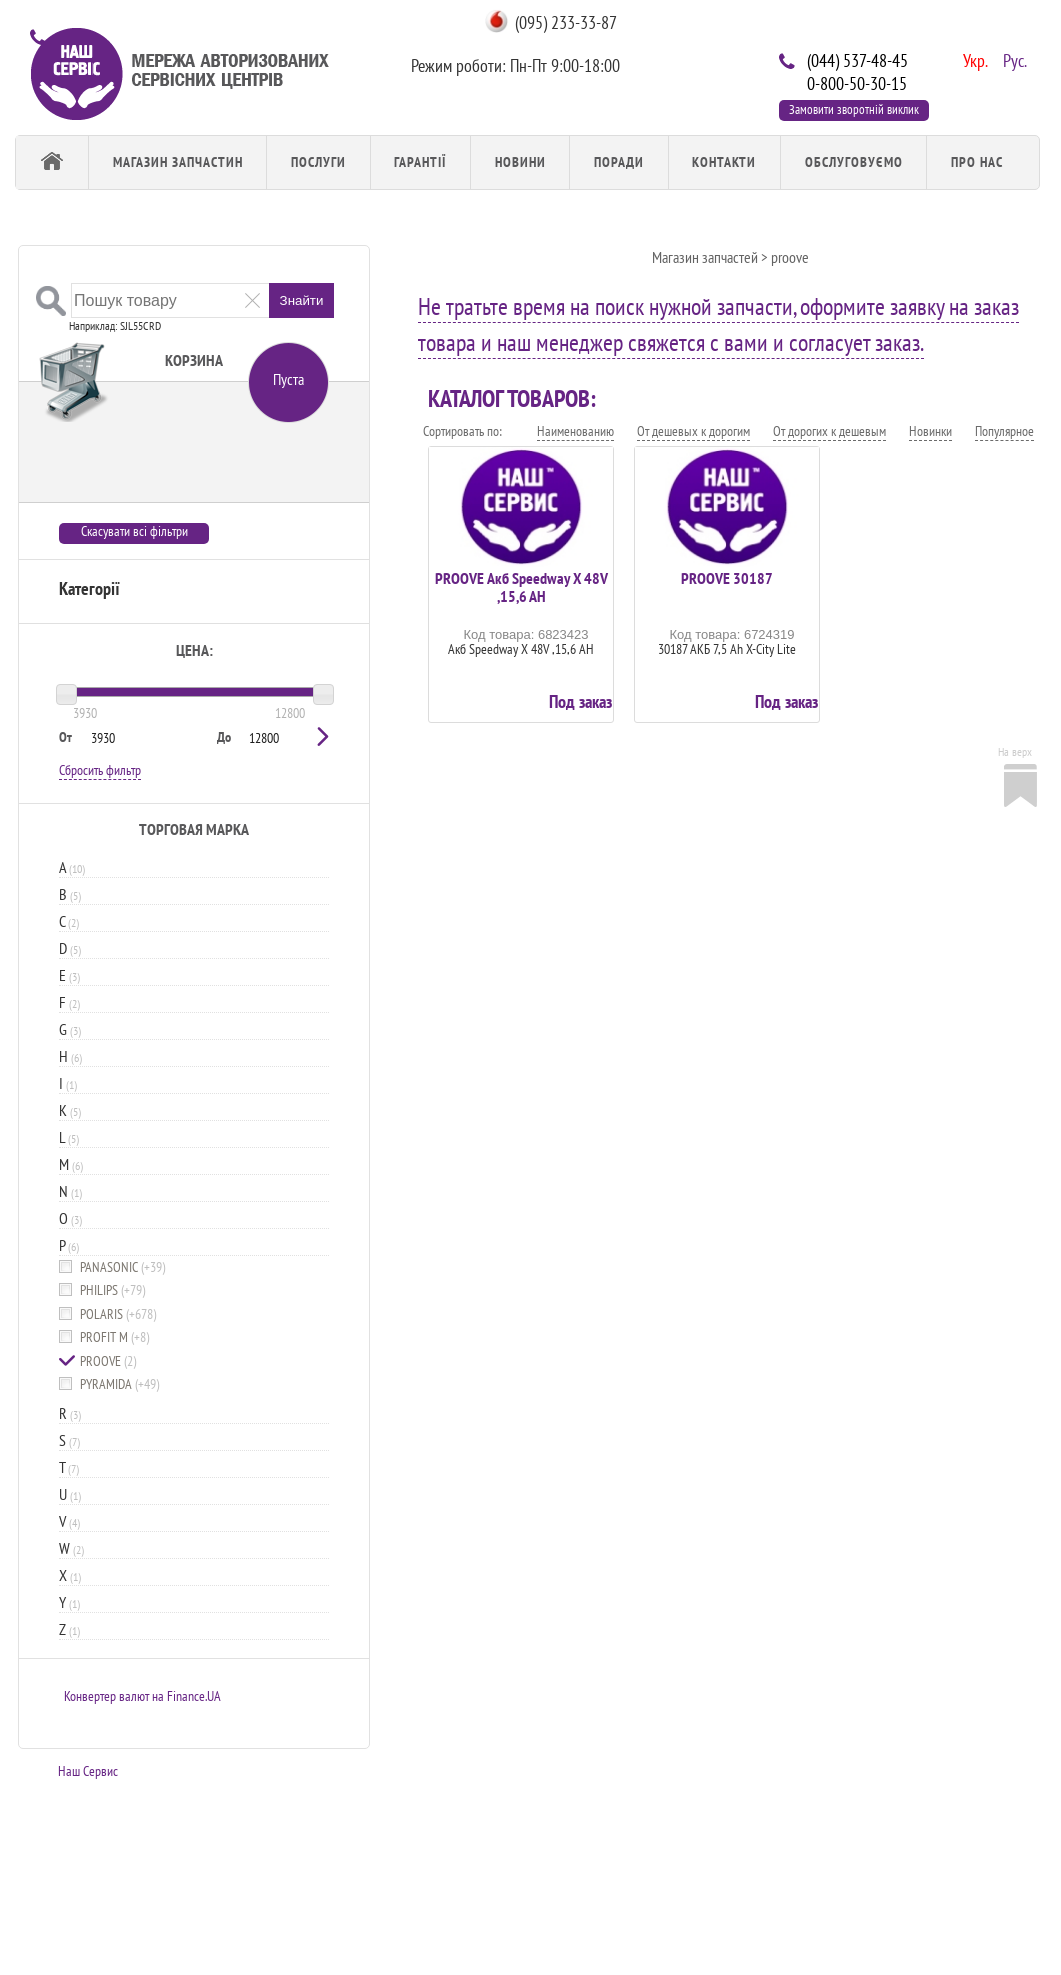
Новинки (930, 431)
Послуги (318, 162)
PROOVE (108, 1361)
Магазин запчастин (178, 162)
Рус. (1013, 59)
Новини (520, 162)
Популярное (1004, 431)
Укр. (973, 59)
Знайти (302, 300)
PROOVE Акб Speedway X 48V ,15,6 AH (521, 587)
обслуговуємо (854, 162)
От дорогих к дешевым (829, 431)
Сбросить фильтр (100, 770)
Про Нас (977, 162)
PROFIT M (114, 1337)
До (224, 737)
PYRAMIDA (119, 1384)
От (65, 737)
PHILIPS (112, 1290)
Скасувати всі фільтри (134, 531)
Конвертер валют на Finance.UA (142, 1696)
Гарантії (420, 162)
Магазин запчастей (705, 257)
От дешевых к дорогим (693, 431)
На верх (1015, 751)
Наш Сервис (88, 1771)
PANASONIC (122, 1267)
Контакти (724, 162)
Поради (619, 162)
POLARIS (118, 1314)
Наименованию (575, 431)
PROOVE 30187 (727, 578)
